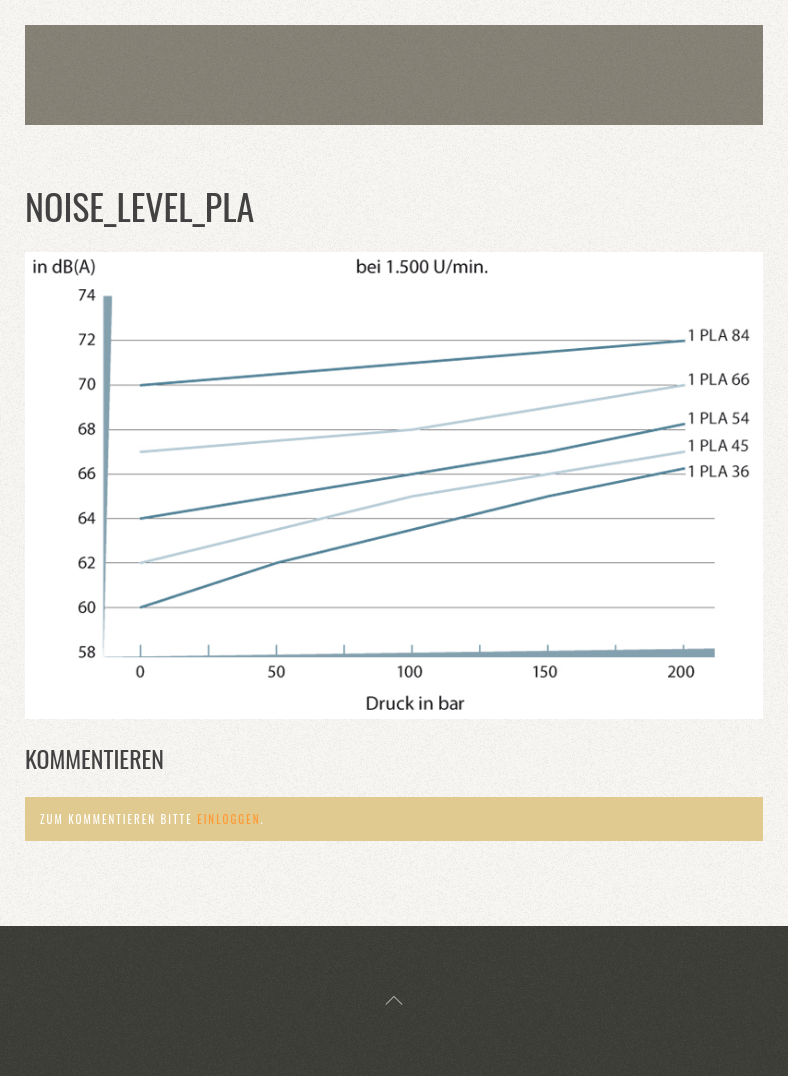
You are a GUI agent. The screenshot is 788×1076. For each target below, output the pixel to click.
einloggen (228, 819)
